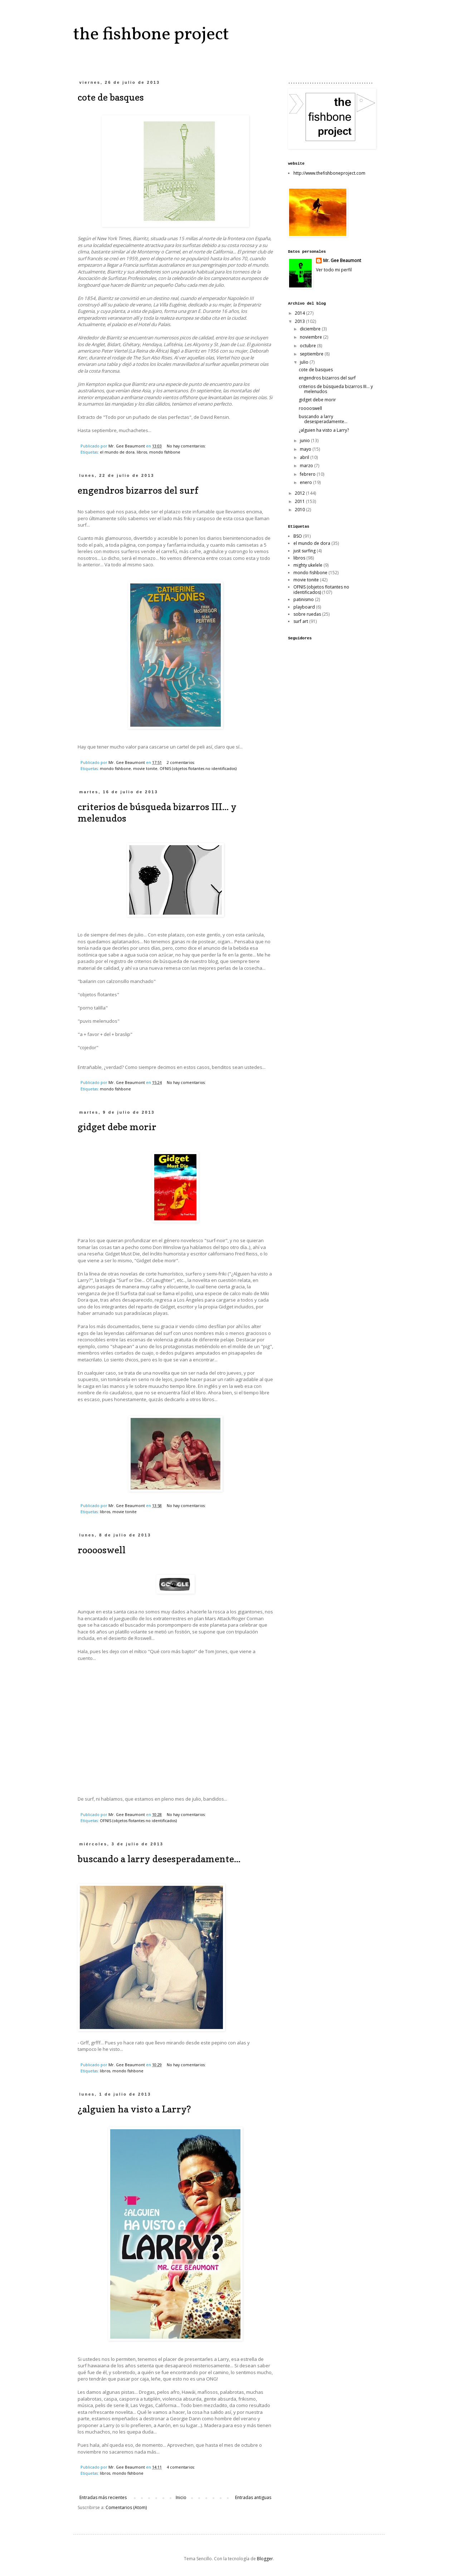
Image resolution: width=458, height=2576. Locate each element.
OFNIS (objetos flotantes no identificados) (198, 768)
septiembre (312, 354)
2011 (300, 501)
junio (305, 440)
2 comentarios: (181, 762)
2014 (300, 313)
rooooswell (102, 1549)
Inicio (181, 2497)
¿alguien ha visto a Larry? (134, 2109)
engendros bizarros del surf (138, 490)
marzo (307, 466)
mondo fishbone (164, 452)
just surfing (304, 551)
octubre (308, 346)
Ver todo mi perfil (334, 270)
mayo (306, 449)
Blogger (265, 2559)
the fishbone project (151, 34)
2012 (300, 493)
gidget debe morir (117, 1126)
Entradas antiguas (253, 2497)
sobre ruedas (307, 614)
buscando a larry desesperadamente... (159, 1858)
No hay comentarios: (187, 446)
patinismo (303, 599)
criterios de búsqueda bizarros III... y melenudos (336, 388)
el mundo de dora (117, 452)
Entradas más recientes (103, 2497)
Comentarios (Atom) (126, 2507)
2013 (300, 321)
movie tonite (145, 768)
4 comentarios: (181, 2467)
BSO (297, 536)
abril (305, 457)
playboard (304, 607)
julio (305, 362)
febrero (308, 474)
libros (142, 452)
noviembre (311, 337)
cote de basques (111, 97)
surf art (300, 621)
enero (306, 482)
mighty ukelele (307, 565)
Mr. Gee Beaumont (342, 260)
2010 (300, 510)
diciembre (311, 329)
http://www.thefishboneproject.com (329, 173)
